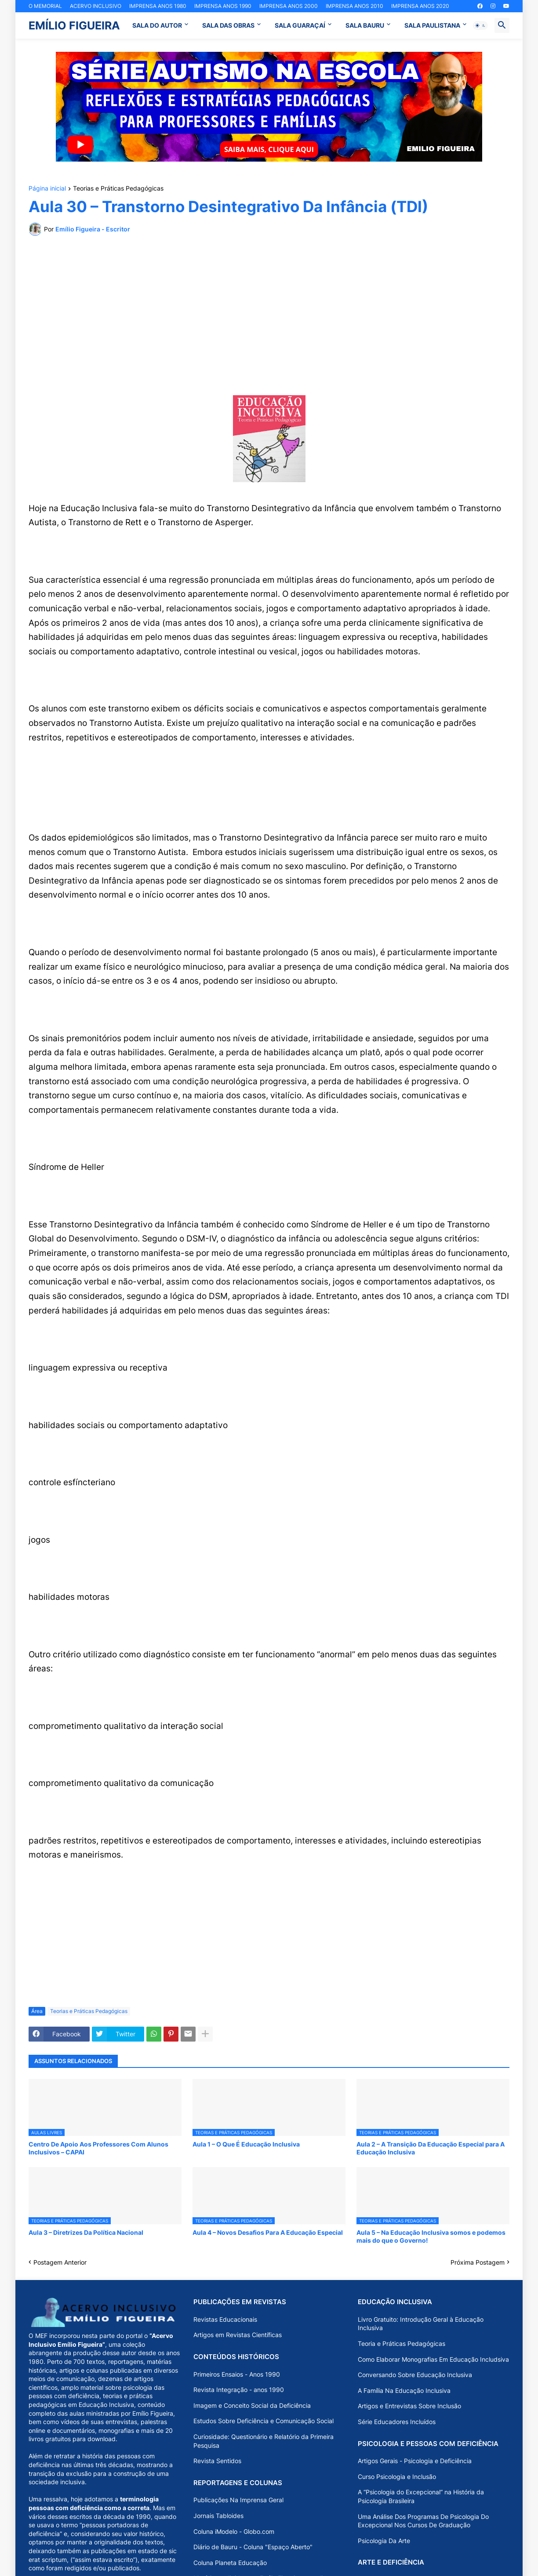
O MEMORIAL (45, 6)
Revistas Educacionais (225, 2319)
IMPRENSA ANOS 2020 (420, 6)
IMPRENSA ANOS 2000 (288, 6)
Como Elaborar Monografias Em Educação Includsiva (433, 2359)
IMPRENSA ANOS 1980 (157, 6)
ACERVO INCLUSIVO (95, 6)
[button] (480, 25)
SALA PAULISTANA (432, 25)
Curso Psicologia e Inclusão (397, 2476)
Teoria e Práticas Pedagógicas (401, 2343)
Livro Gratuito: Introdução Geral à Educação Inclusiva (420, 2324)
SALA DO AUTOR (157, 25)
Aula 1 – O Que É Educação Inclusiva (246, 2144)
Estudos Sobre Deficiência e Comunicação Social (263, 2420)
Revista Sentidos (217, 2460)
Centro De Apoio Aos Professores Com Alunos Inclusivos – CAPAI (98, 2148)
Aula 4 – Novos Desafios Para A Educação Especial (268, 2232)
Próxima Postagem (478, 2262)
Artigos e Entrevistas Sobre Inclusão (409, 2406)
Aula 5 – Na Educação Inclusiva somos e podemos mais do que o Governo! (430, 2236)
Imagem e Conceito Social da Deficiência (252, 2405)
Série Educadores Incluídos (397, 2421)
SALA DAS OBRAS (228, 25)
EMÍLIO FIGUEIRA (74, 25)
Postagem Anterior (60, 2262)
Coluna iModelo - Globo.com (233, 2531)
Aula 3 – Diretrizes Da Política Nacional (86, 2232)
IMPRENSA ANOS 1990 (222, 6)
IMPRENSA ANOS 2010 (354, 6)
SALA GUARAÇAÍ (300, 25)
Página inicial (47, 188)
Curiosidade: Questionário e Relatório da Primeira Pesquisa (263, 2441)
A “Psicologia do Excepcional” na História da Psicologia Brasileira (421, 2496)
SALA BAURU (364, 25)
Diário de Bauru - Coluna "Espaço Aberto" (253, 2547)
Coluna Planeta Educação (230, 2562)
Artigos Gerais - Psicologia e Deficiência (415, 2460)
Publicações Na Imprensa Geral (238, 2500)
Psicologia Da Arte (384, 2540)
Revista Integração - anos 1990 (238, 2389)
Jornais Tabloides (218, 2515)
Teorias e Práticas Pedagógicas (118, 188)
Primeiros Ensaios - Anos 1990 (236, 2374)
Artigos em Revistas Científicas (237, 2334)
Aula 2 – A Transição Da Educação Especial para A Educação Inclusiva (430, 2148)
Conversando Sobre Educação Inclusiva (415, 2374)
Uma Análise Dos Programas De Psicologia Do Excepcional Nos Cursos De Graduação (423, 2521)
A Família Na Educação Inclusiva (404, 2390)
